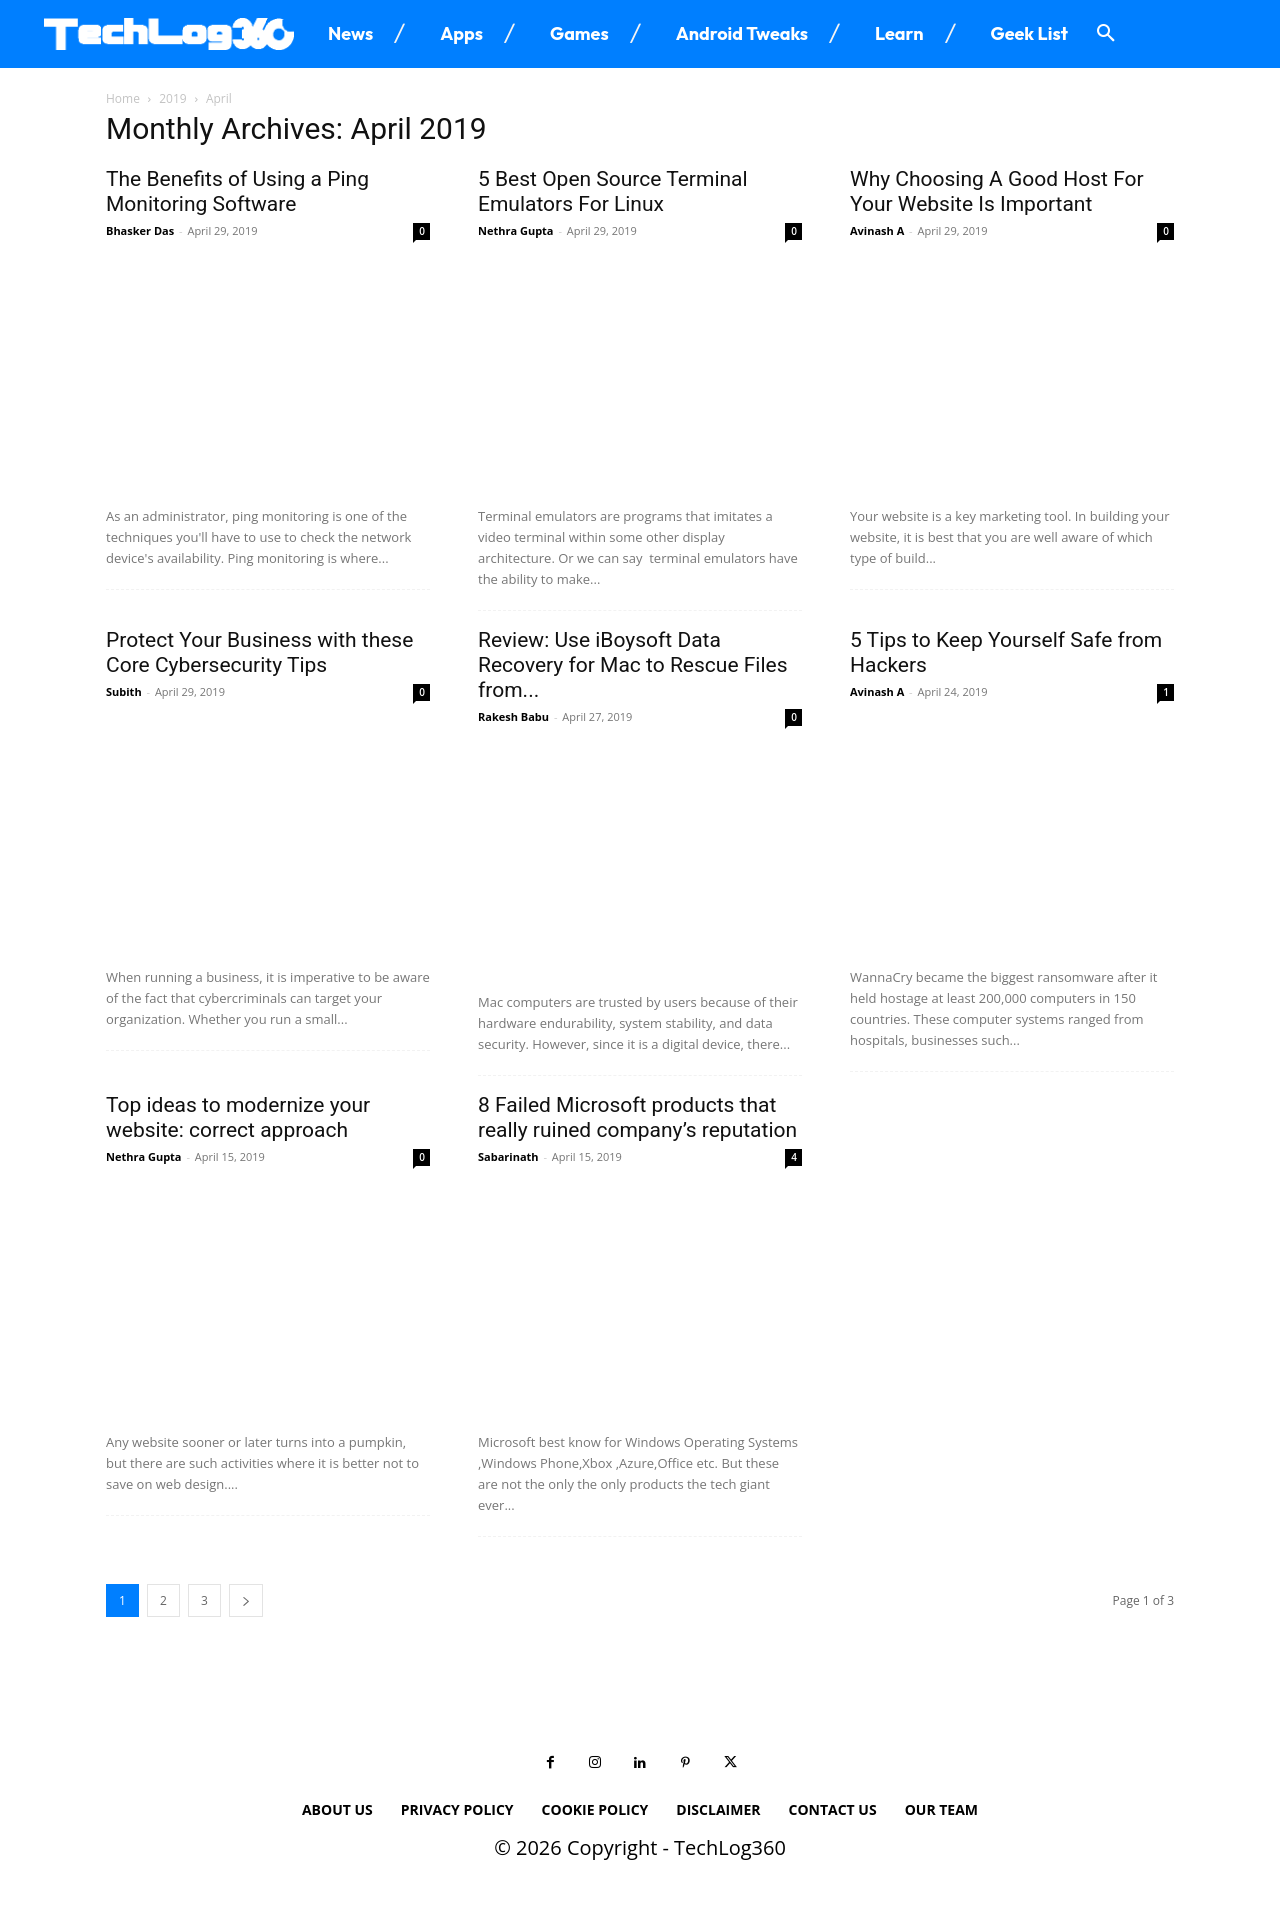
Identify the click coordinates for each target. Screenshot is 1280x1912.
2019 (172, 98)
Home (123, 98)
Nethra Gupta (516, 230)
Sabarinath (508, 1156)
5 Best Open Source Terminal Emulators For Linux (613, 191)
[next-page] (246, 1600)
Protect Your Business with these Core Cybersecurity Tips (259, 652)
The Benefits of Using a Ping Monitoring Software (237, 191)
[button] (1106, 34)
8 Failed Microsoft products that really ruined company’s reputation (637, 1117)
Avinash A (877, 230)
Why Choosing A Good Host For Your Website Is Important (997, 191)
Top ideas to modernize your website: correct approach (238, 1117)
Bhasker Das (140, 230)
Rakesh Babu (513, 716)
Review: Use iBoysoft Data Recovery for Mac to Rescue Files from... (633, 665)
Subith (124, 691)
